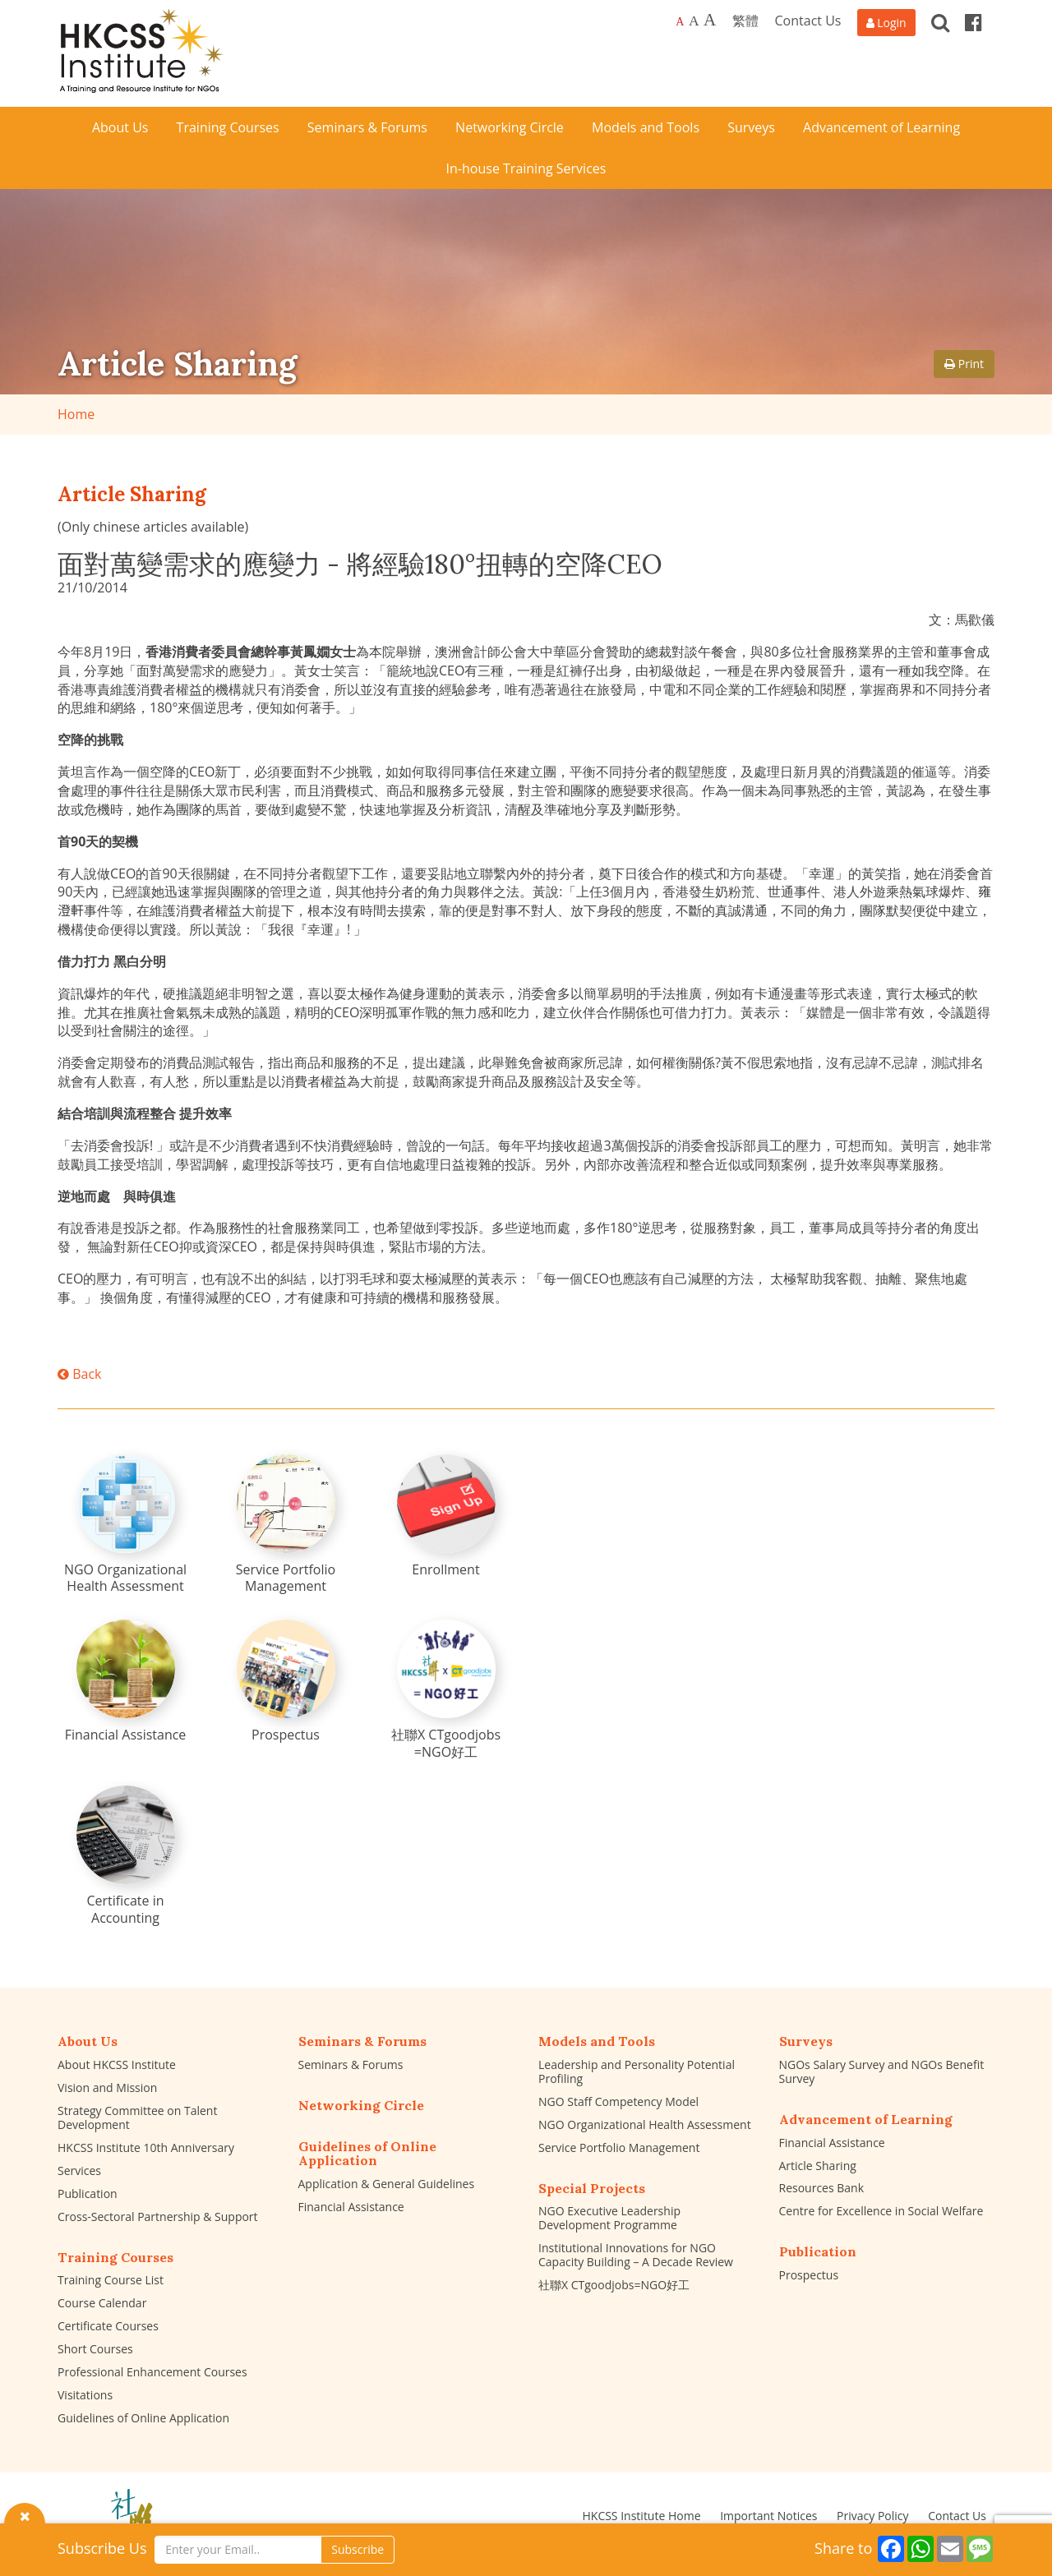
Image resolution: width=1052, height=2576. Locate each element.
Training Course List (111, 2280)
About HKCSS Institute (117, 2064)
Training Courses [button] (228, 127)
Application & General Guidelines (386, 2183)
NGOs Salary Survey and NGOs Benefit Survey (882, 2071)
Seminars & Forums (351, 2064)
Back (79, 1374)
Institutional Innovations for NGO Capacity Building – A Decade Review (635, 2255)
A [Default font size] (680, 22)
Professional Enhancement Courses (152, 2372)
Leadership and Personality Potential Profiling (636, 2071)
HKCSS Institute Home (641, 2515)
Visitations (85, 2395)
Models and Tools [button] (645, 127)
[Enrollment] (446, 1516)
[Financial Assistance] (125, 1682)
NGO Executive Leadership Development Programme (609, 2218)
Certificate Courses (108, 2326)
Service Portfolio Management (618, 2147)
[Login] (886, 22)
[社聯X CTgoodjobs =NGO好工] (446, 1690)
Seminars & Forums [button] (367, 127)
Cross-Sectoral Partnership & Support (158, 2216)
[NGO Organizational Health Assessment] (125, 1525)
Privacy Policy (872, 2515)
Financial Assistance (351, 2206)
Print (964, 363)
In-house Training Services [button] (526, 168)
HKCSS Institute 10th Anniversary (146, 2147)
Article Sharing (817, 2165)
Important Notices (768, 2515)
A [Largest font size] (710, 20)
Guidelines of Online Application (143, 2418)
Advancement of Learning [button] (881, 127)
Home (76, 414)
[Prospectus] (286, 1682)
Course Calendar (102, 2303)
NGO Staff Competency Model (618, 2101)
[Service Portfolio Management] (286, 1525)
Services (79, 2170)
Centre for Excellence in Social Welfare (881, 2211)
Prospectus (809, 2275)
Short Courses (95, 2349)
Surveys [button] (751, 127)
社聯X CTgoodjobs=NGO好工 (614, 2285)
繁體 (745, 21)
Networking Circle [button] (509, 127)
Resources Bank (822, 2188)
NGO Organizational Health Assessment (644, 2124)
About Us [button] (120, 127)
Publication (88, 2193)
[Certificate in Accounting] (125, 1856)
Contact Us (808, 21)
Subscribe (357, 2549)
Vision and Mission (107, 2087)
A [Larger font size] (694, 20)
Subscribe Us (102, 2548)
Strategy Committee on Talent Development (137, 2117)
